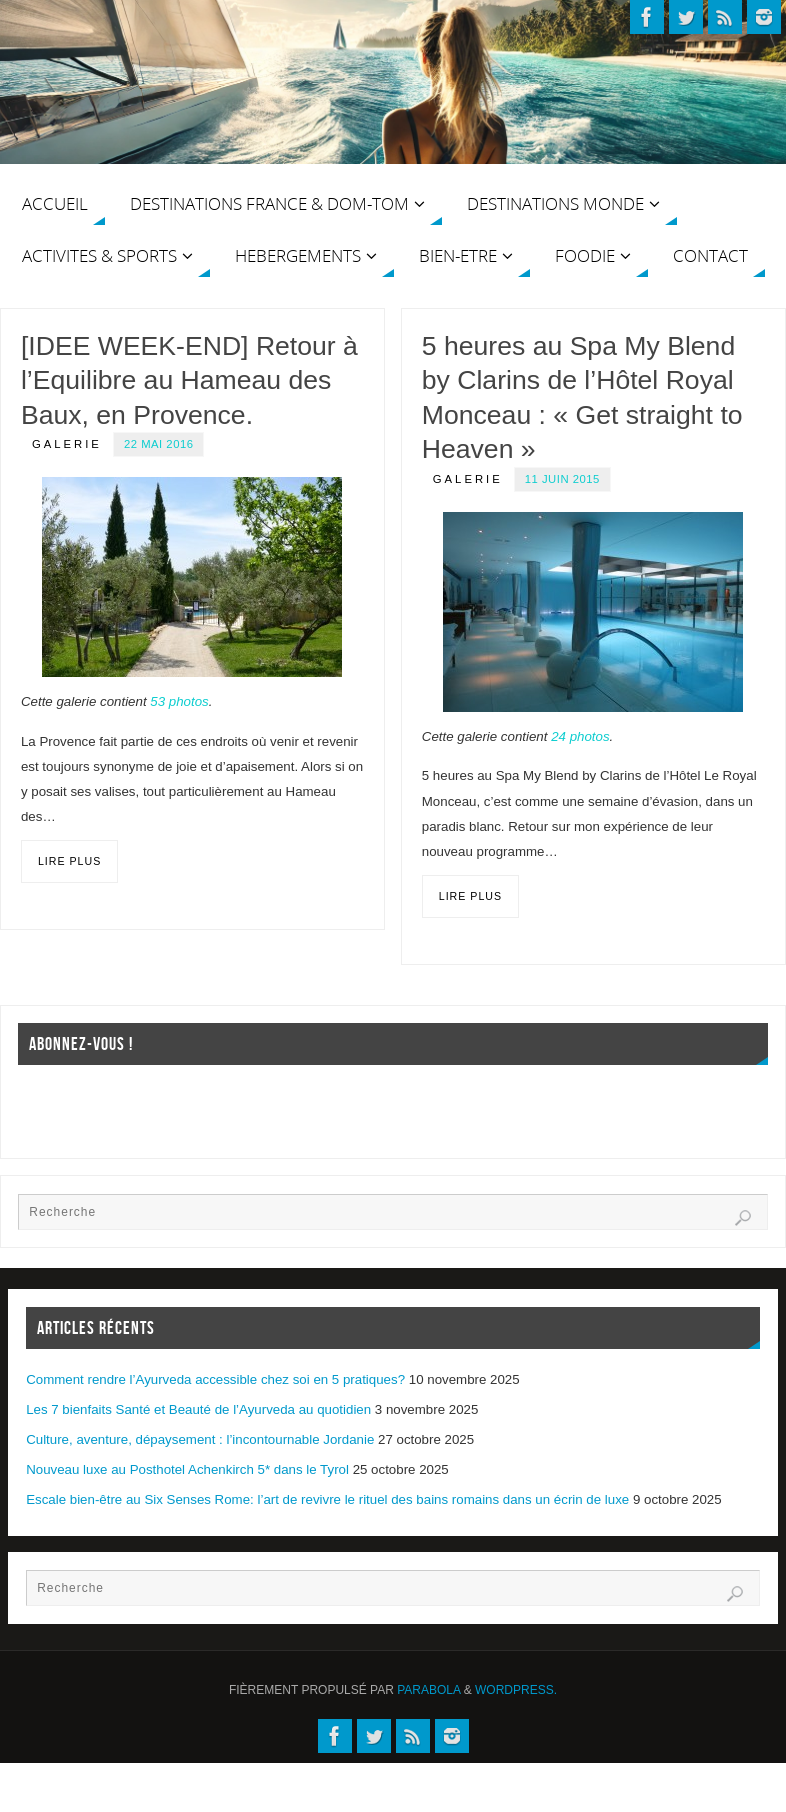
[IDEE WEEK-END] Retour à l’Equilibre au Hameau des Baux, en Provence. (189, 380)
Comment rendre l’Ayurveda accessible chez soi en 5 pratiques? (215, 1379)
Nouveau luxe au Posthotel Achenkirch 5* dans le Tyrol (187, 1469)
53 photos (179, 701)
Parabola (428, 1690)
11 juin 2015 (562, 479)
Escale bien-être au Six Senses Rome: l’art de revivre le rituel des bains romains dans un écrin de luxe (327, 1499)
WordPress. (516, 1690)
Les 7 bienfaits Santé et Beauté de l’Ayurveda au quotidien (198, 1409)
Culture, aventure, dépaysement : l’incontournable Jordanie (200, 1439)
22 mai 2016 (159, 444)
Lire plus (69, 861)
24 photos (580, 736)
